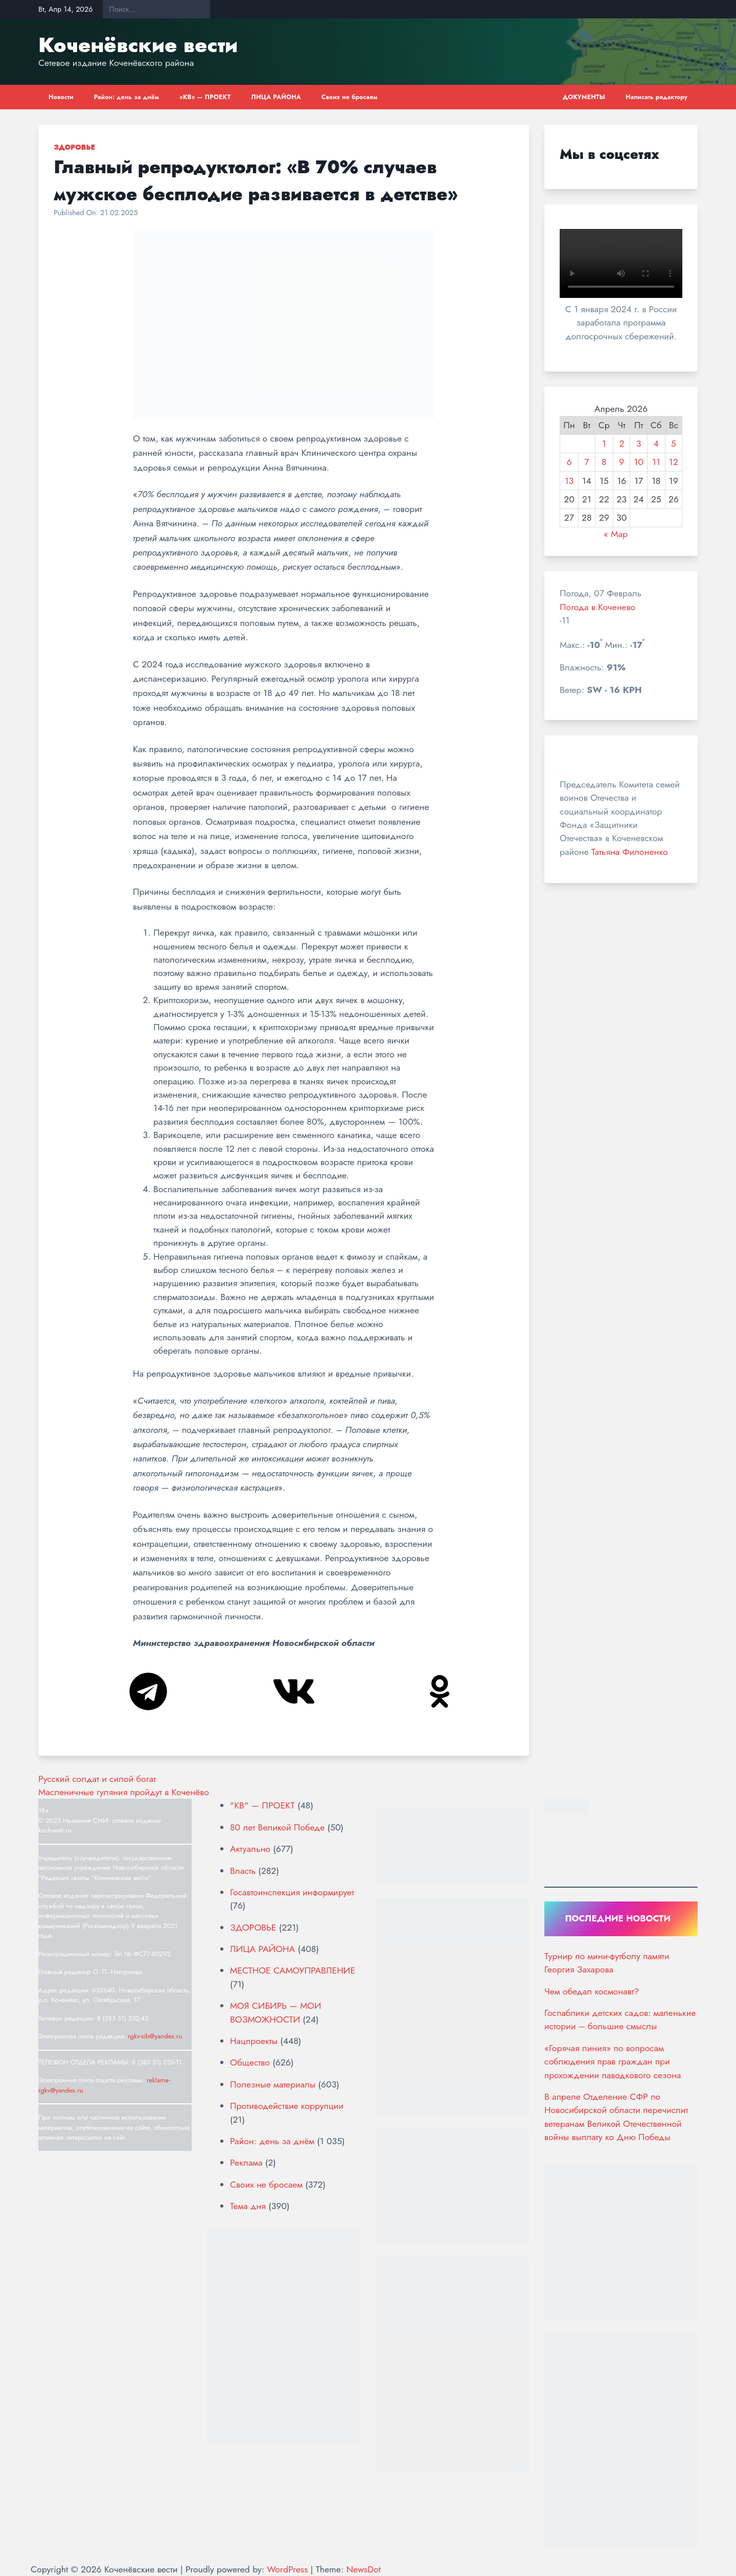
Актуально (250, 1848)
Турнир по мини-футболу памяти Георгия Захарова (606, 1963)
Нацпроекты (254, 2041)
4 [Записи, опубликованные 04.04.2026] (656, 443)
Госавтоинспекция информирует (292, 1892)
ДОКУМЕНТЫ (584, 97)
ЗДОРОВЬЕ (74, 147)
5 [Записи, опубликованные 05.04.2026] (673, 443)
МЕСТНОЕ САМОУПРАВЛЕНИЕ (292, 1970)
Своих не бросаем (349, 97)
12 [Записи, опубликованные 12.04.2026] (673, 462)
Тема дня (248, 2206)
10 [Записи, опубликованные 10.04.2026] (638, 462)
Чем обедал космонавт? (591, 1991)
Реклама (246, 2162)
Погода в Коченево (597, 607)
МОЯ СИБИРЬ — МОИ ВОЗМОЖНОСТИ (275, 2012)
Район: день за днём (126, 97)
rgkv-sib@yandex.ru (155, 2036)
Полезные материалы (272, 2084)
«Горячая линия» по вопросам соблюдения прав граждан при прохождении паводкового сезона (612, 2061)
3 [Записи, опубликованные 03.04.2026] (638, 443)
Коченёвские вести (138, 45)
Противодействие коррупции (286, 2106)
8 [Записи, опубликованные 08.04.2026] (604, 462)
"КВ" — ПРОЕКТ (262, 1805)
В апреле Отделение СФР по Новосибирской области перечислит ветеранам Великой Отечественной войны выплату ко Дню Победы (616, 2117)
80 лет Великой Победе (277, 1827)
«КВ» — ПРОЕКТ (205, 97)
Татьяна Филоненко (629, 851)
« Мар (616, 534)
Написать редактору (656, 97)
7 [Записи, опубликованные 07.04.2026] (586, 462)
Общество (250, 2062)
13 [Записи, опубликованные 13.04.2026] (569, 481)
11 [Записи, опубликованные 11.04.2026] (656, 462)
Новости (61, 97)
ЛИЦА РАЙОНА (276, 97)
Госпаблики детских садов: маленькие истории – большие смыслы (620, 2019)
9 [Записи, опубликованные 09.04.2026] (621, 462)
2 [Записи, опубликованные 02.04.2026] (621, 443)
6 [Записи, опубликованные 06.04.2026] (568, 462)
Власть (243, 1870)
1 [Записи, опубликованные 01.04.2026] (604, 443)
